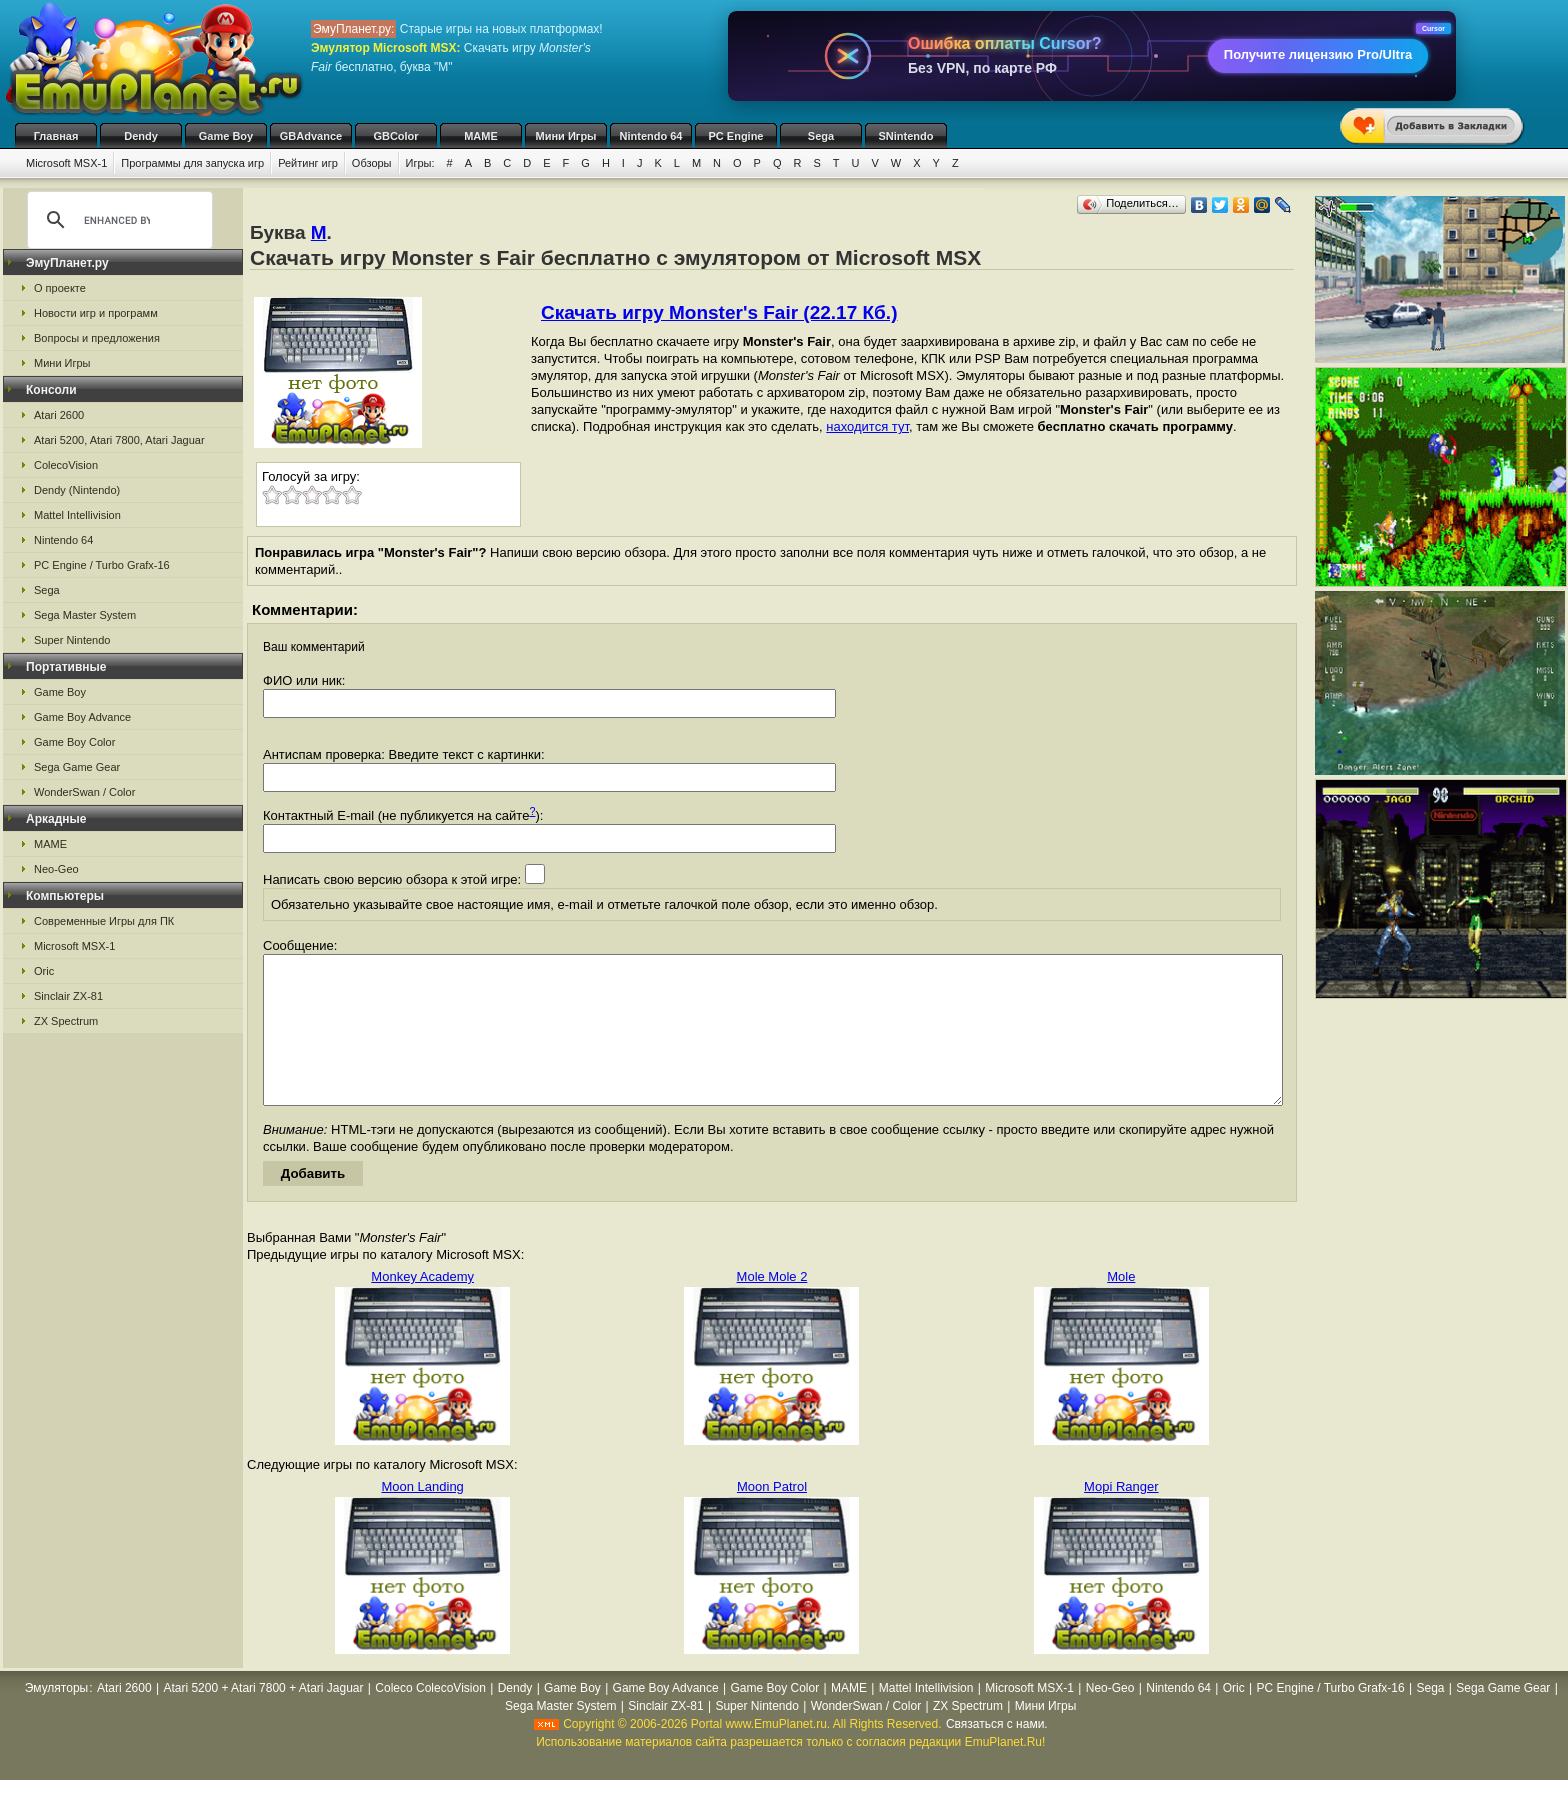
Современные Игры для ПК (104, 921)
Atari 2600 (59, 415)
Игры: (420, 163)
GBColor (395, 136)
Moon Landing (422, 1516)
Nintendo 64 (651, 136)
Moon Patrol (772, 1516)
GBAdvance (311, 136)
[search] (117, 220)
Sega (821, 136)
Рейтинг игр (308, 163)
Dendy (141, 136)
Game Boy (226, 136)
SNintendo (906, 136)
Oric (44, 971)
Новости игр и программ (96, 313)
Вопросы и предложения (97, 338)
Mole (1121, 1306)
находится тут (867, 426)
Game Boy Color (74, 742)
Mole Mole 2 (772, 1306)
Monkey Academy (422, 1306)
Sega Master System (85, 615)
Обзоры (372, 163)
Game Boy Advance (82, 717)
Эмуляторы (56, 1718)
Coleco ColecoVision (430, 1718)
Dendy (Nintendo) (77, 490)
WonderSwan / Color (84, 792)
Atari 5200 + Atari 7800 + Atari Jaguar (263, 1718)
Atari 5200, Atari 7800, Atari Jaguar (119, 440)
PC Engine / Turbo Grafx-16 (102, 565)
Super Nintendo (72, 640)
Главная (56, 136)
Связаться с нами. (997, 1754)
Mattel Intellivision (77, 515)
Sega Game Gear (77, 767)
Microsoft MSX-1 (66, 163)
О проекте (60, 288)
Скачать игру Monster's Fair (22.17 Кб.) (719, 312)
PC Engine (735, 136)
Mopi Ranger (1121, 1516)
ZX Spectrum (66, 1021)
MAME (481, 136)
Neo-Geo (56, 869)
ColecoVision (66, 465)
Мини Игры (566, 136)
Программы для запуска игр (192, 163)
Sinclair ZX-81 (68, 996)
